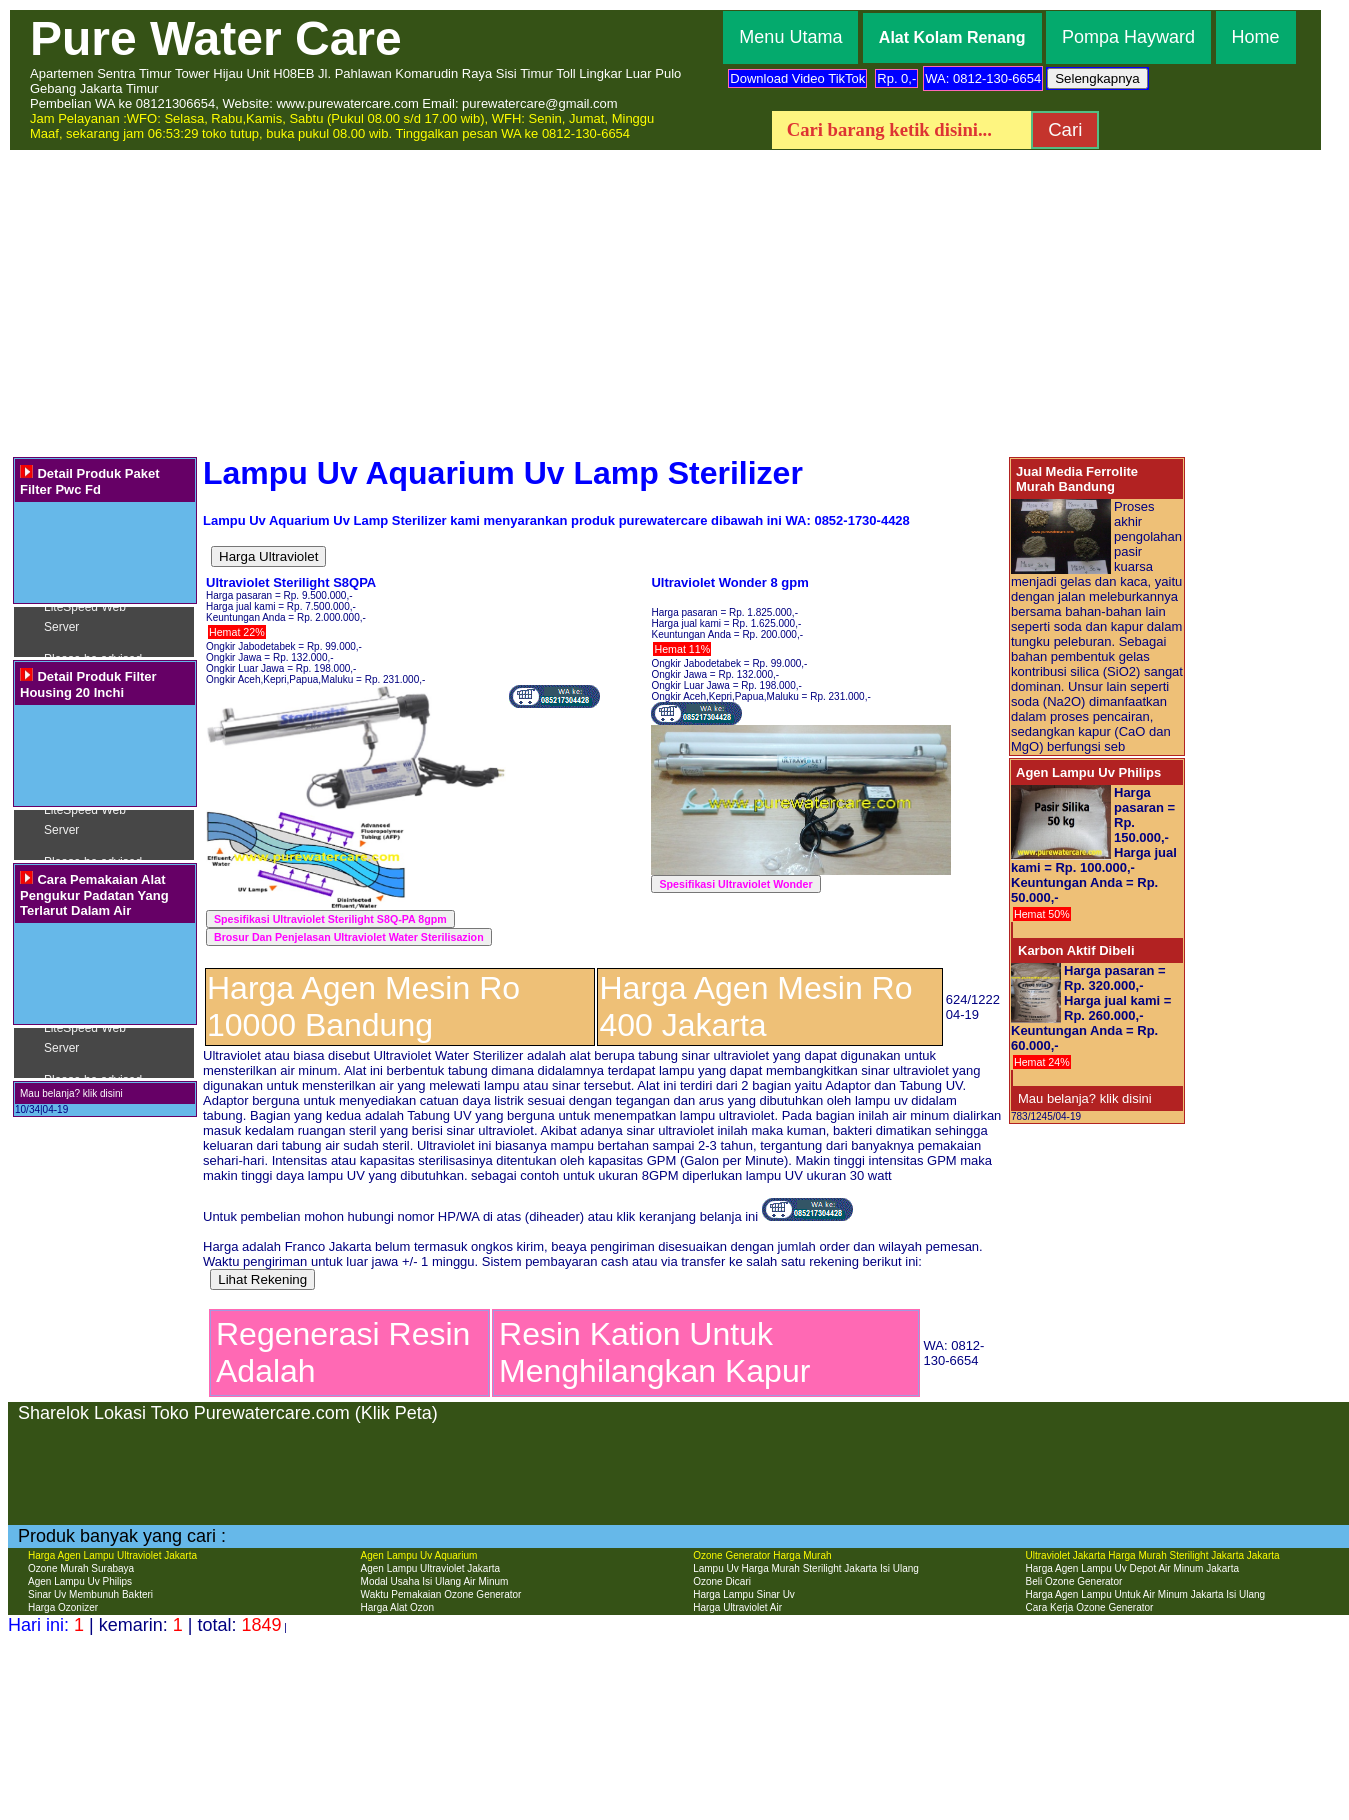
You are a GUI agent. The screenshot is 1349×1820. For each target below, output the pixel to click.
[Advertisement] (675, 302)
